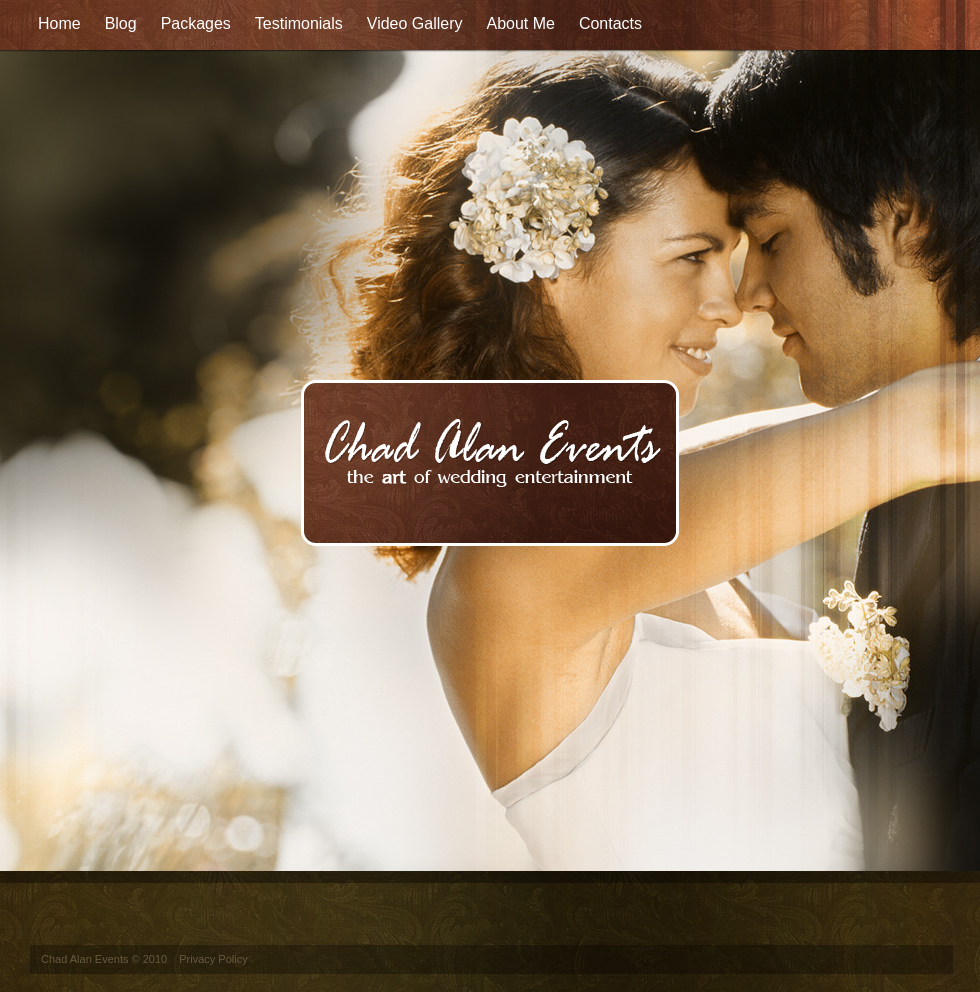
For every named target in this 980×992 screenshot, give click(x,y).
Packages (196, 23)
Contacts (610, 23)
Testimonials (299, 23)
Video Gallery (415, 23)
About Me (520, 23)
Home (59, 23)
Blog (121, 23)
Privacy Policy (213, 959)
